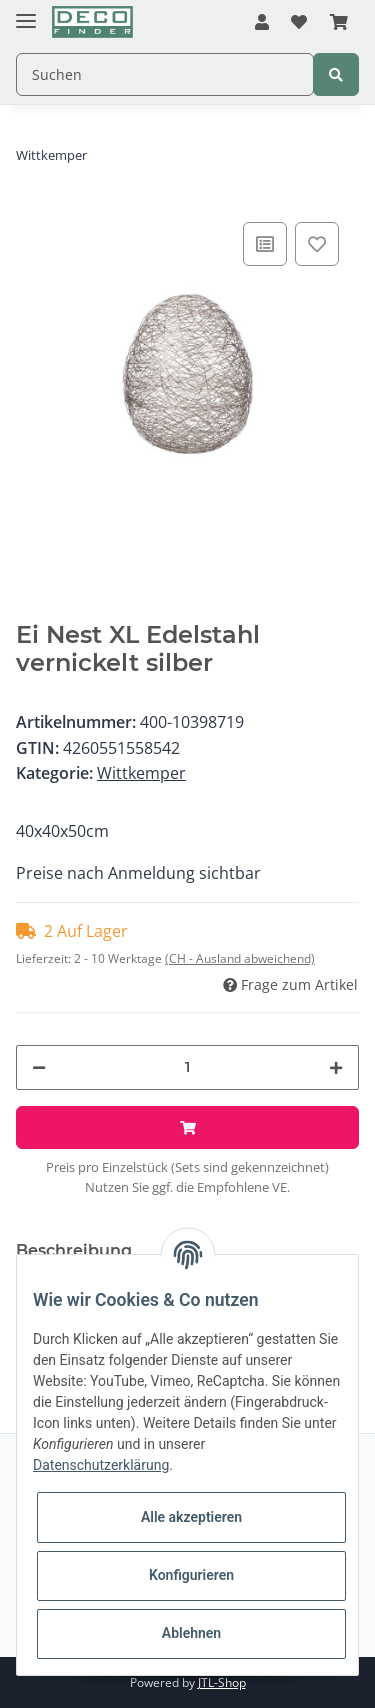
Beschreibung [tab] (74, 1250)
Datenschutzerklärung (101, 1465)
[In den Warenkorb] (187, 1127)
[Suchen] (165, 74)
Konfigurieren (191, 1575)
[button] (262, 23)
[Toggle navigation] (26, 12)
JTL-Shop (222, 1682)
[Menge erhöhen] (336, 1067)
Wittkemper (141, 773)
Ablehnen (191, 1633)
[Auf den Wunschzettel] (317, 244)
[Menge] (187, 1067)
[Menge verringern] (39, 1067)
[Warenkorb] (339, 23)
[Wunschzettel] (299, 23)
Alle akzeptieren (191, 1517)
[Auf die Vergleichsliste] (265, 244)
